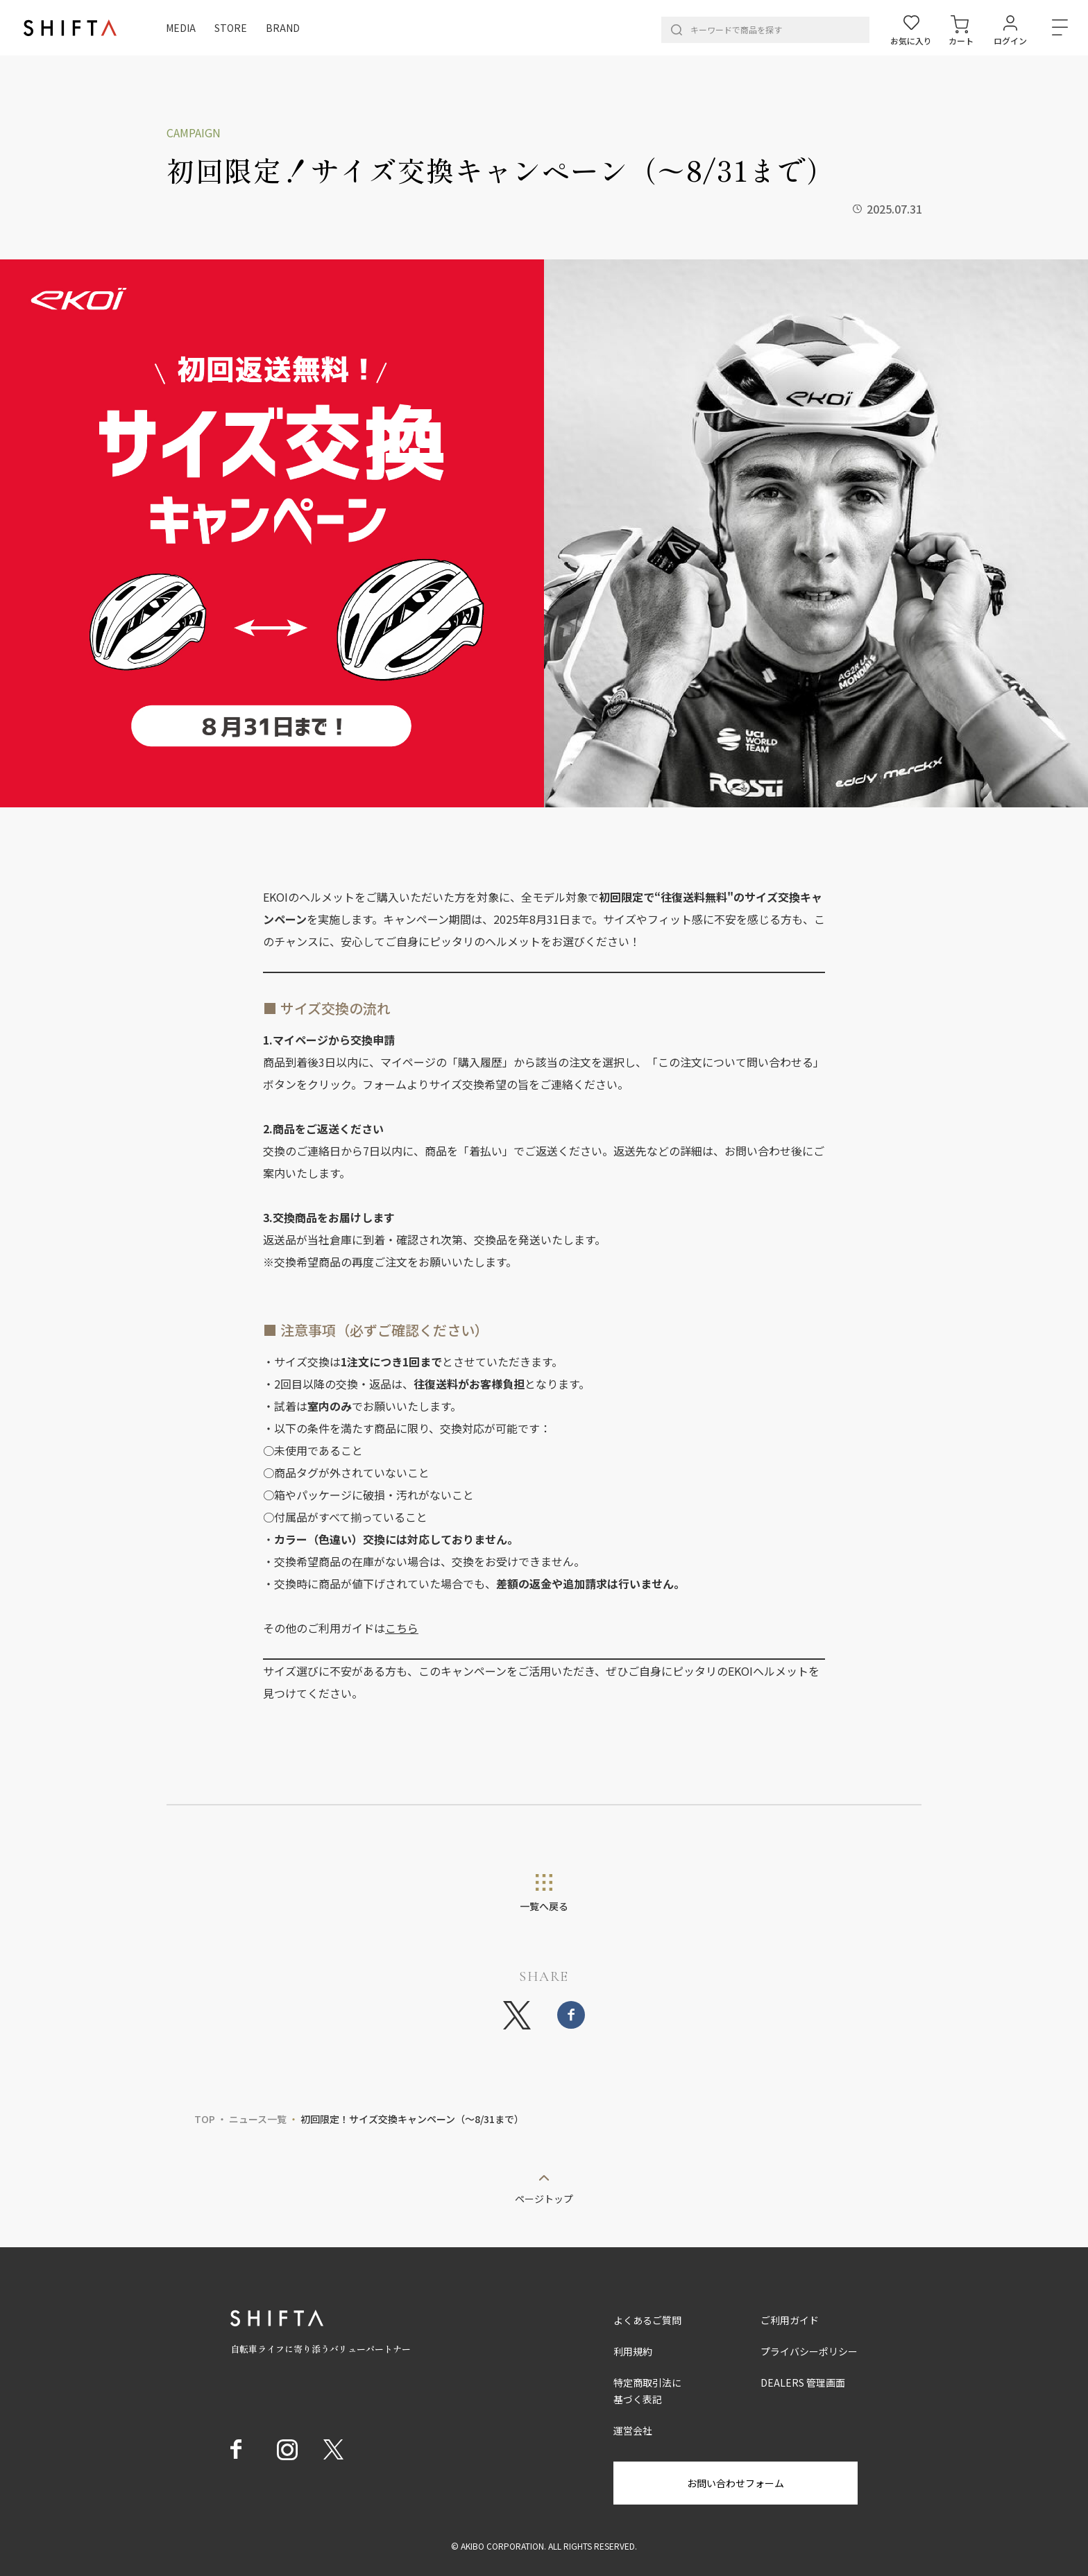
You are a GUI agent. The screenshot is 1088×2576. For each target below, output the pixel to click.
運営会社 (632, 2430)
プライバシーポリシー (809, 2351)
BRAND (283, 28)
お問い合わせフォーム (735, 2483)
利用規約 (632, 2351)
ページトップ (544, 2198)
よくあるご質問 (647, 2320)
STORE (230, 28)
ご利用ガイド (789, 2320)
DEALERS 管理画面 (802, 2382)
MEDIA (181, 28)
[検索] (676, 29)
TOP (204, 2119)
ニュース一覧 (258, 2119)
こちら (401, 1628)
